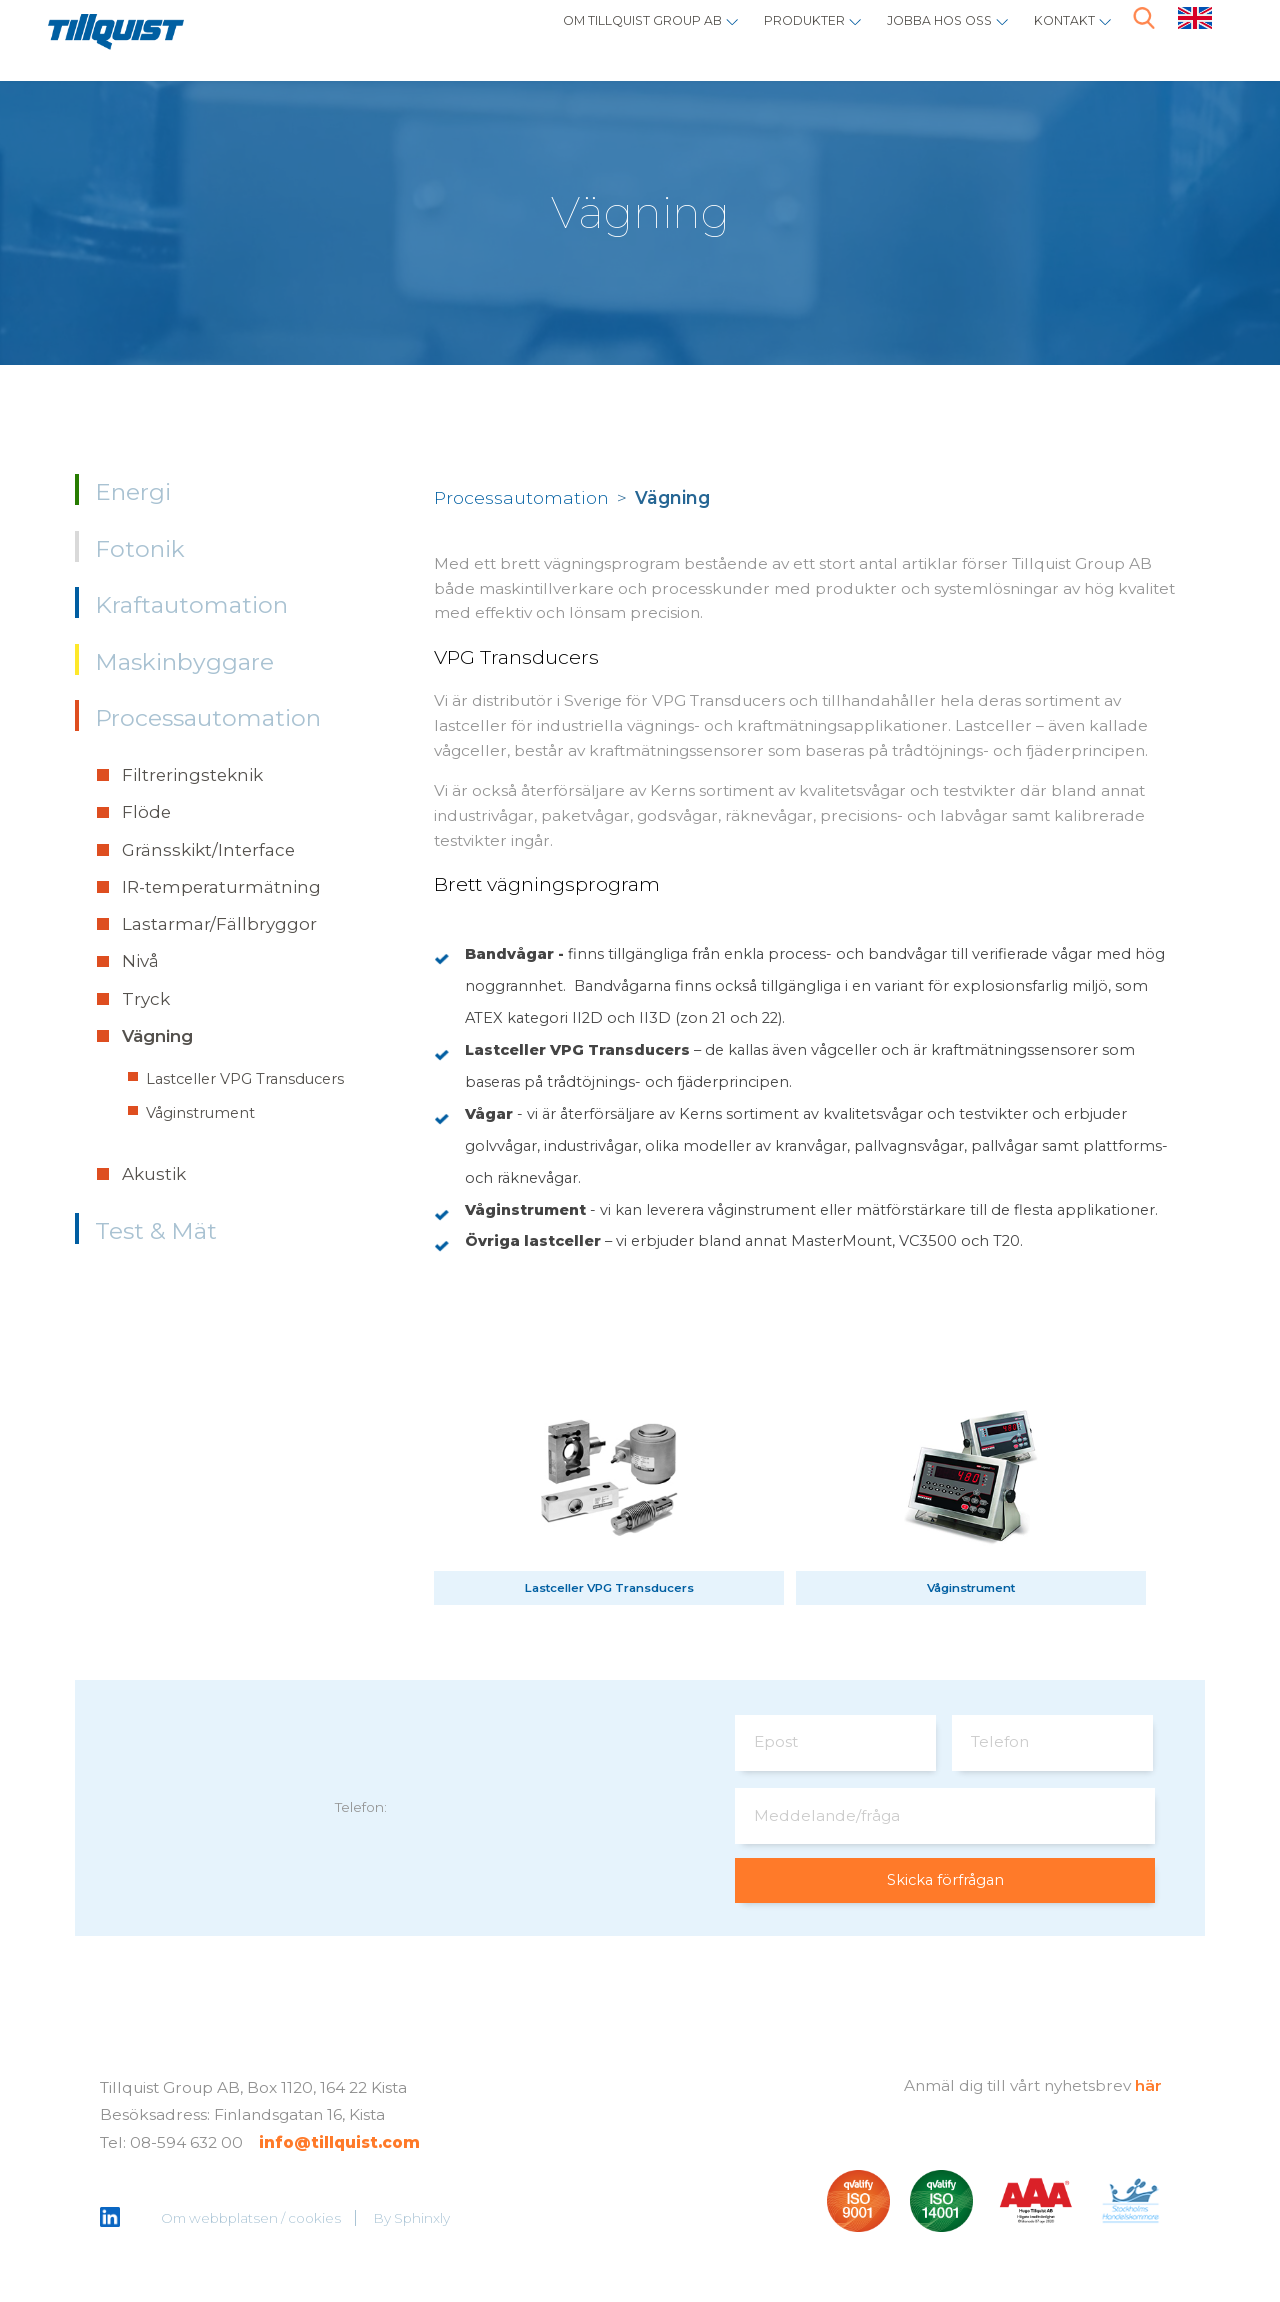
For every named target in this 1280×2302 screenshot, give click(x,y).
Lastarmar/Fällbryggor (219, 924)
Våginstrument (200, 1113)
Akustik (154, 1174)
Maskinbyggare (184, 662)
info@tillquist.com (339, 2145)
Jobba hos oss (906, 35)
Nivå (140, 961)
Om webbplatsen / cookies (252, 2220)
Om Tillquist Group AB (547, 35)
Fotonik (140, 549)
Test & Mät (156, 1231)
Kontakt (1054, 35)
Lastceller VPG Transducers (245, 1079)
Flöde (146, 812)
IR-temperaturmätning (221, 887)
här (1148, 2087)
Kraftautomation (191, 605)
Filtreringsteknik (192, 775)
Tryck (146, 999)
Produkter (745, 35)
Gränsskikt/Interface (208, 850)
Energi (133, 492)
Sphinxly (423, 2220)
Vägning (157, 1036)
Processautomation (208, 718)
